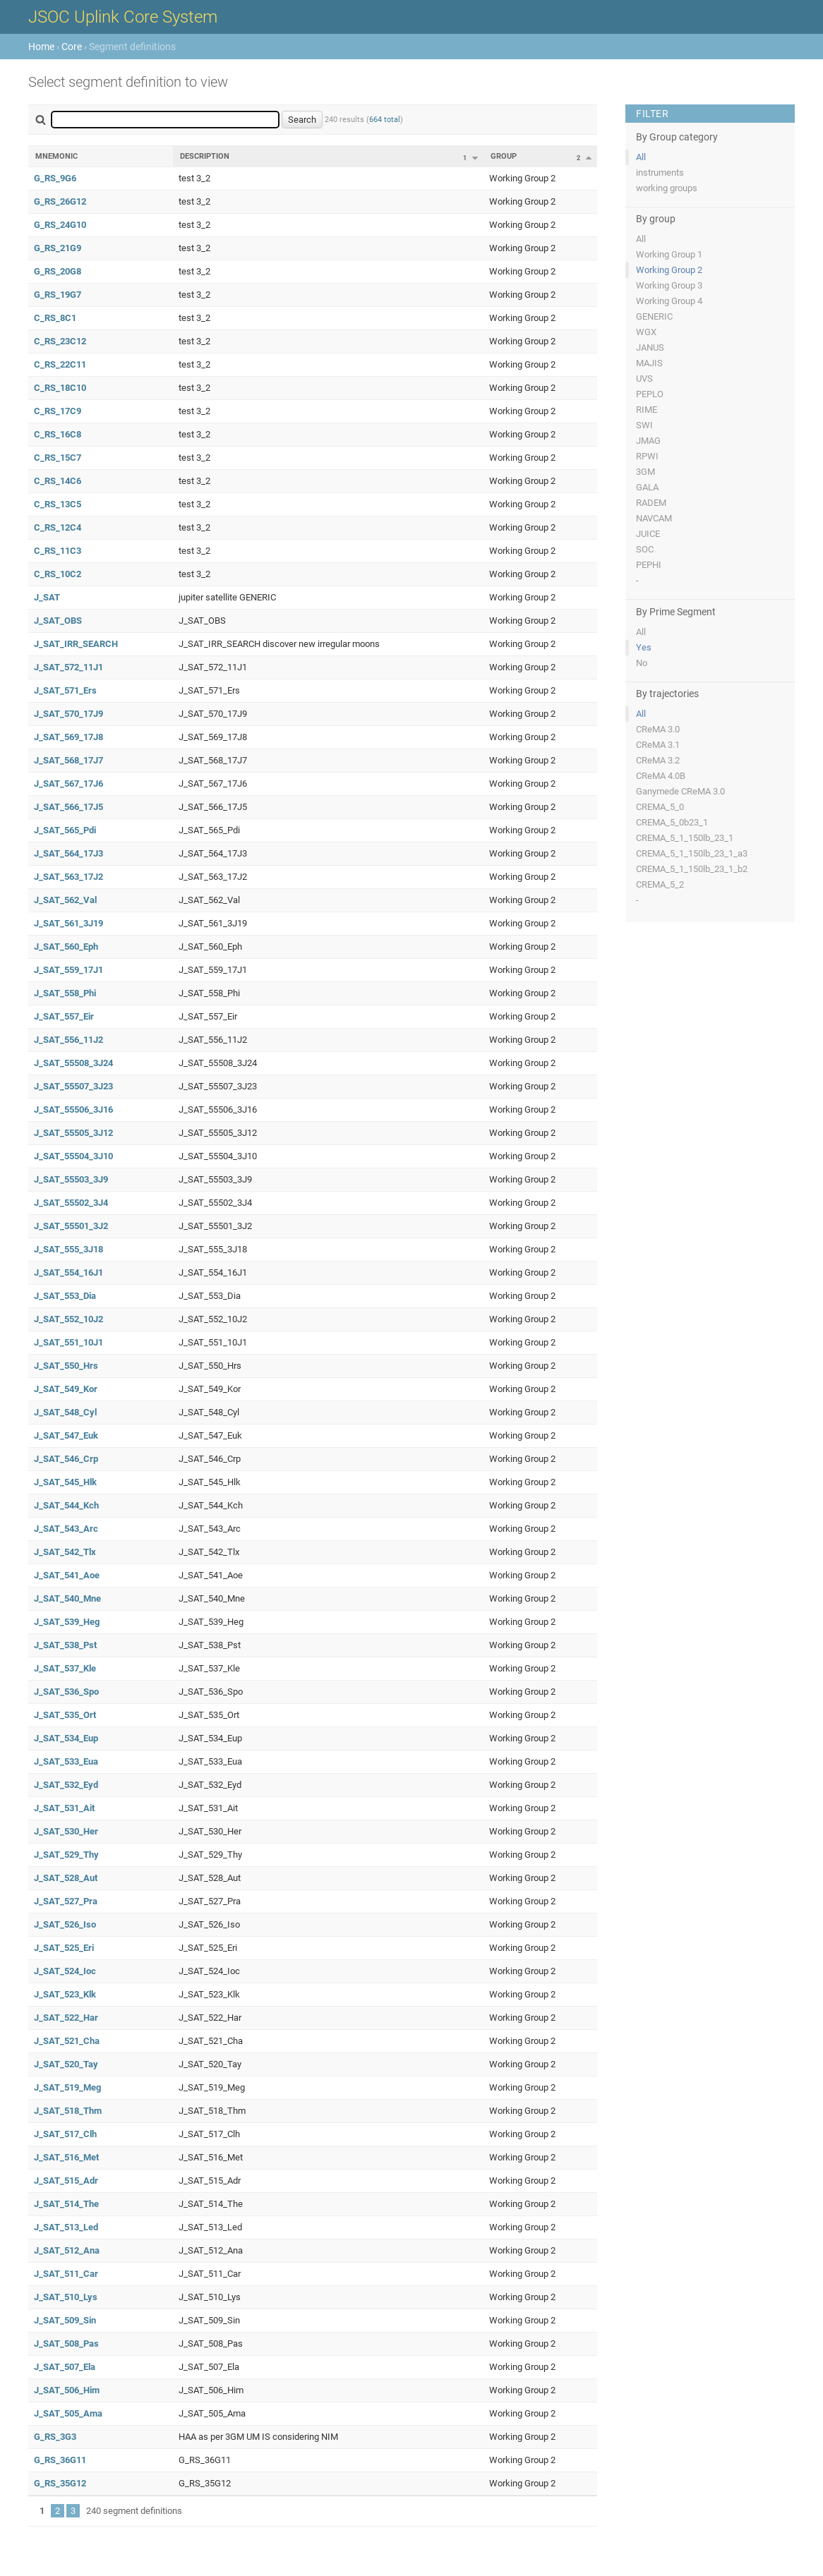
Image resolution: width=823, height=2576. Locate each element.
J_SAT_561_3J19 (68, 923)
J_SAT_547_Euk (66, 1435)
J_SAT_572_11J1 (68, 667)
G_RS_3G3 (55, 2436)
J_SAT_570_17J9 (68, 713)
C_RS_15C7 (57, 457)
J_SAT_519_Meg (67, 2087)
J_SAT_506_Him (67, 2390)
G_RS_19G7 (57, 294)
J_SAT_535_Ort (65, 1715)
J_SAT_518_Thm (68, 2110)
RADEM (651, 502)
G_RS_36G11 (60, 2460)
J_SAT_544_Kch (66, 1505)
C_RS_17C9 (57, 411)
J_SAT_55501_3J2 (71, 1226)
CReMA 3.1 (658, 744)
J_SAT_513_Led (66, 2227)
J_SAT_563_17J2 (68, 876)
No (641, 663)
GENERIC (654, 316)
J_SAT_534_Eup (66, 1738)
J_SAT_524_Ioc (65, 1971)
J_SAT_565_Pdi (65, 830)
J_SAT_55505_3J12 (73, 1132)
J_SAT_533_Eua (66, 1761)
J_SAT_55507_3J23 (73, 1086)
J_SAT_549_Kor (65, 1389)
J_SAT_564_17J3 (68, 853)
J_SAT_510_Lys (65, 2297)
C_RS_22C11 (60, 364)
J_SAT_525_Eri (64, 1947)
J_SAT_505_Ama (68, 2413)
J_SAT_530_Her (66, 1831)
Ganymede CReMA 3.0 (680, 791)
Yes (643, 647)
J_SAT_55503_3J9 (71, 1179)
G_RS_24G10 (60, 224)
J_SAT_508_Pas (66, 2343)
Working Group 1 (669, 254)
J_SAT (47, 597)
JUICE (648, 533)
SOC (645, 549)
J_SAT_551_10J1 (68, 1342)
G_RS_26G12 (60, 201)
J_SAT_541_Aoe (67, 1575)
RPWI (647, 456)
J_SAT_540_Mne (67, 1598)
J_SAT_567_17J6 (68, 783)
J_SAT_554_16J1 (68, 1272)
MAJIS (649, 363)
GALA (647, 487)
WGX (646, 332)
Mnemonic (56, 156)
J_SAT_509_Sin (65, 2320)
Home (41, 46)
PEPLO (649, 394)
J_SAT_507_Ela (64, 2367)
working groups (666, 188)
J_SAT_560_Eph (66, 946)
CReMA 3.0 (658, 729)
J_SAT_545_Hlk (65, 1482)
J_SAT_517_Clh (65, 2134)
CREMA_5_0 (660, 807)
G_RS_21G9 (57, 248)
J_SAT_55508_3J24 (73, 1063)
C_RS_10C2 (57, 574)
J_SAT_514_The (66, 2204)
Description (204, 156)
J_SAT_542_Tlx (65, 1552)
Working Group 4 (669, 301)
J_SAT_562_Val (65, 900)
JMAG (648, 440)
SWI (644, 425)
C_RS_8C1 (55, 318)
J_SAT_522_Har (66, 2017)
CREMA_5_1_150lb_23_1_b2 (691, 869)
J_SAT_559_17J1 (68, 970)
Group (504, 156)
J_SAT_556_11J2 (68, 1039)
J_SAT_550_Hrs (66, 1365)
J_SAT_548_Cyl (65, 1412)
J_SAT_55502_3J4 (71, 1202)
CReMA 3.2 (658, 760)
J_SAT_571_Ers (65, 690)
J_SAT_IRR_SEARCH (76, 644)
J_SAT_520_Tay (66, 2064)
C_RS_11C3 (57, 550)
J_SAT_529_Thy (66, 1854)
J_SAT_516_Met (66, 2157)
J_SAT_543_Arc (66, 1528)
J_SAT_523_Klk (65, 1994)
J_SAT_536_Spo (66, 1691)
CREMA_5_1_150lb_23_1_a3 (691, 853)
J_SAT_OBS (58, 620)
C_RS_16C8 (57, 434)
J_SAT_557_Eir (64, 1016)
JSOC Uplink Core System (122, 17)
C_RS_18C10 (60, 387)
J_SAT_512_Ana (67, 2250)
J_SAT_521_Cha (67, 2041)
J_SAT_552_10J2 (68, 1319)
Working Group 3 (669, 285)
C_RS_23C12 (60, 341)
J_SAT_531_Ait (64, 1808)
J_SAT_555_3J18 (68, 1249)
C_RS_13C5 (57, 504)
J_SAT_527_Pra (65, 1901)
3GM (645, 471)
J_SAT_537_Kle (65, 1668)
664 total (384, 119)
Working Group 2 (669, 270)
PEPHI (648, 565)
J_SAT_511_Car (66, 2273)
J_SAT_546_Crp (66, 1458)
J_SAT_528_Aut (65, 1878)
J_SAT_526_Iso (65, 1924)
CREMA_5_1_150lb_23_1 (684, 838)
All (641, 157)
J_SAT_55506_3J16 (73, 1109)
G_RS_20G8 (57, 271)
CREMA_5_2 (660, 884)
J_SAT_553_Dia (65, 1295)
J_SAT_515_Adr (66, 2180)
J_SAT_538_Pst (65, 1645)
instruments (660, 172)
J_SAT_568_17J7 (68, 760)
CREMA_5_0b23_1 (672, 822)
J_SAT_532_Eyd (66, 1784)
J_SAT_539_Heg (67, 1621)
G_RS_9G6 (55, 178)
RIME (646, 409)
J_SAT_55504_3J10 (73, 1156)
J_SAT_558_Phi (65, 993)
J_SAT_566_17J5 (68, 807)
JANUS (650, 347)
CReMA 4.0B (660, 775)
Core (71, 46)
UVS (644, 378)
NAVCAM (654, 518)
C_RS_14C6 (57, 481)
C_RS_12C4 (57, 527)
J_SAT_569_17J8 (68, 737)
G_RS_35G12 (60, 2483)
